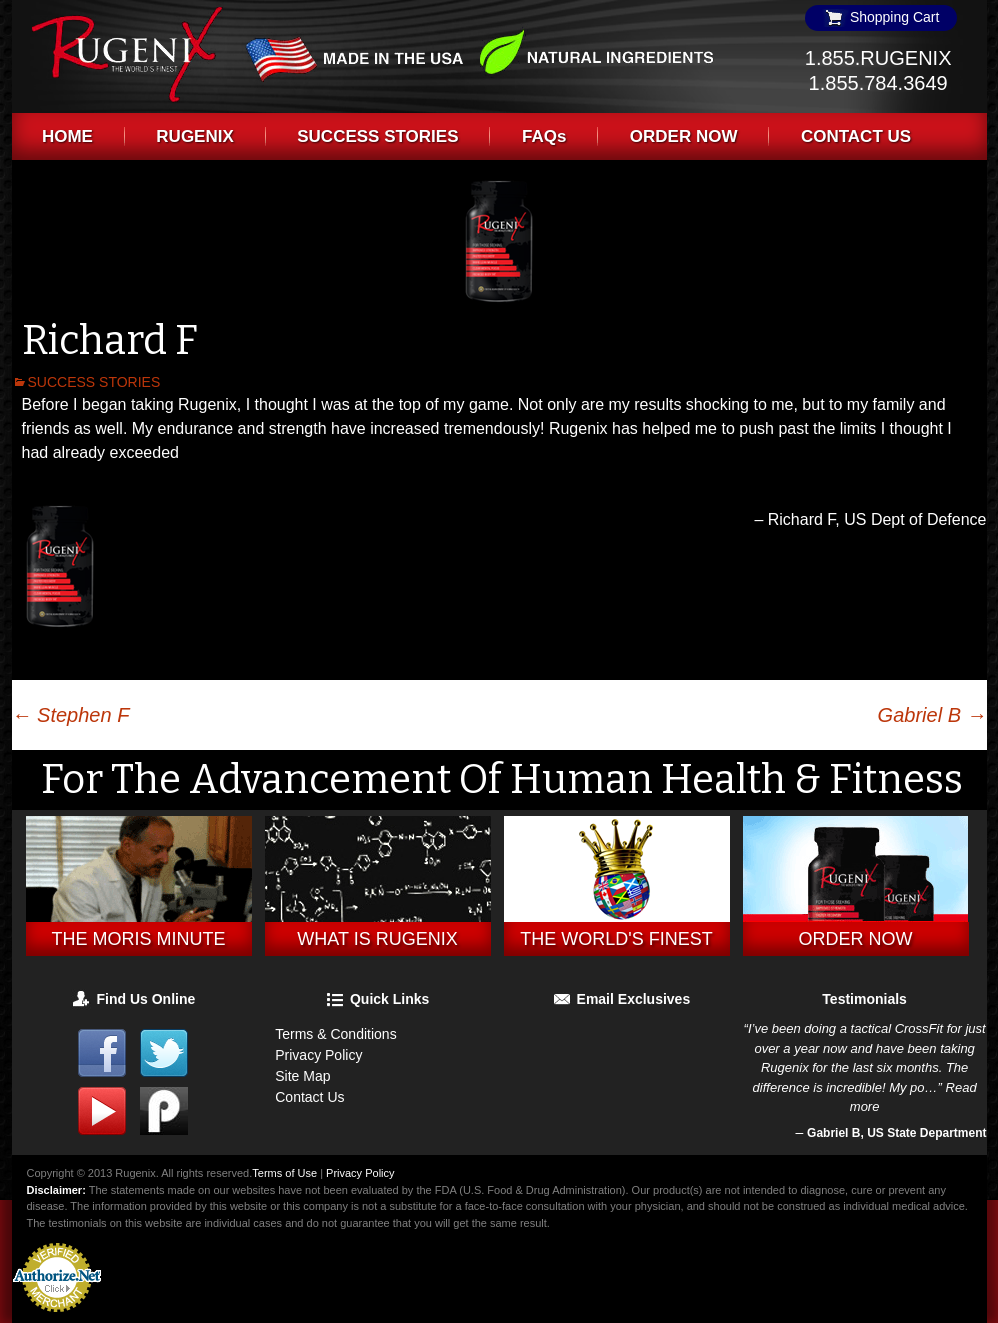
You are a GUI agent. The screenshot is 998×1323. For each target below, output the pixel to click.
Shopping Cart (881, 17)
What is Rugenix (377, 939)
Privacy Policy (318, 1055)
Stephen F (71, 715)
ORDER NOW (684, 136)
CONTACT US (856, 136)
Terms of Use (284, 1173)
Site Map (302, 1076)
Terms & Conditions (335, 1034)
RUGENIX (194, 136)
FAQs (544, 136)
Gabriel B (932, 715)
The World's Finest (616, 939)
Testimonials (864, 999)
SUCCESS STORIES (377, 136)
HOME (67, 136)
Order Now (856, 939)
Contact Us (309, 1097)
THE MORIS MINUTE (139, 939)
